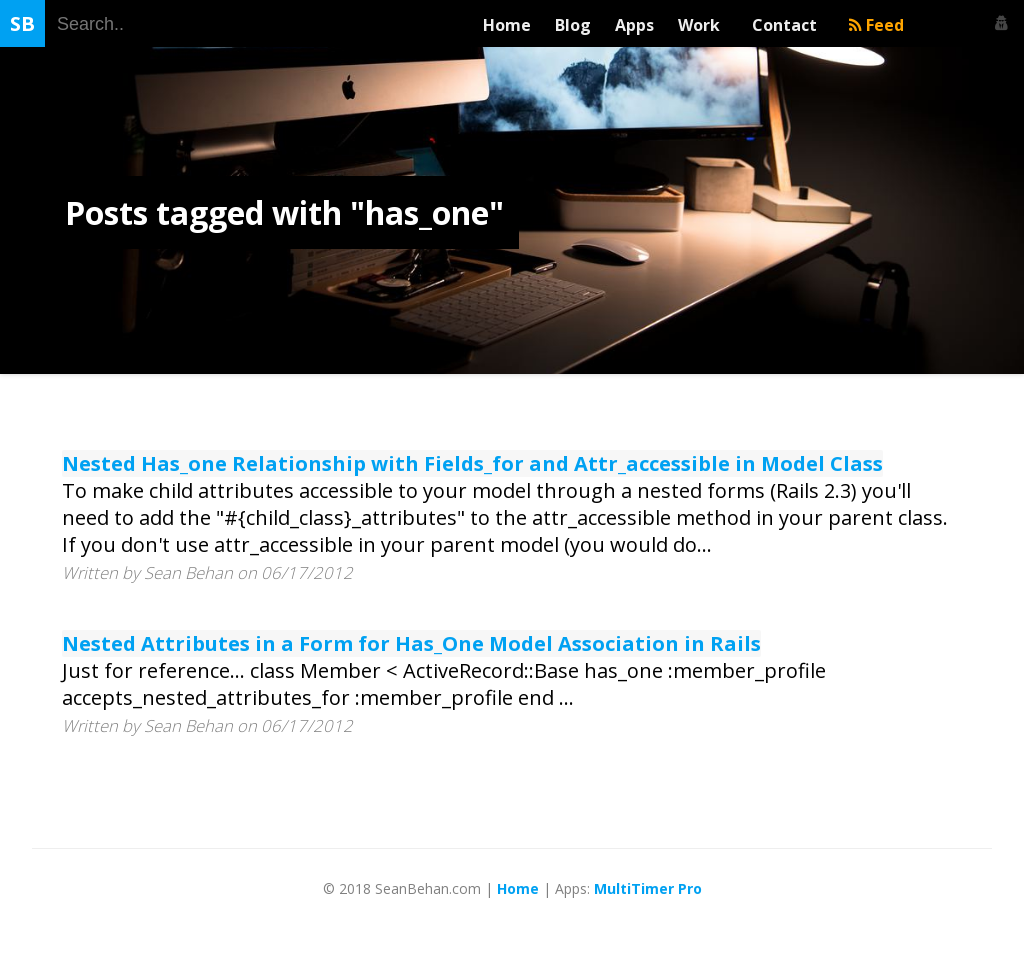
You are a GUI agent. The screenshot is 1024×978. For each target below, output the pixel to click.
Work (703, 25)
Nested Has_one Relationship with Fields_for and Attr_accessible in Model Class (472, 463)
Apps (634, 25)
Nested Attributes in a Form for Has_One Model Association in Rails (411, 643)
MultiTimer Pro (648, 888)
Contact (788, 25)
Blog (573, 25)
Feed (876, 25)
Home (507, 25)
